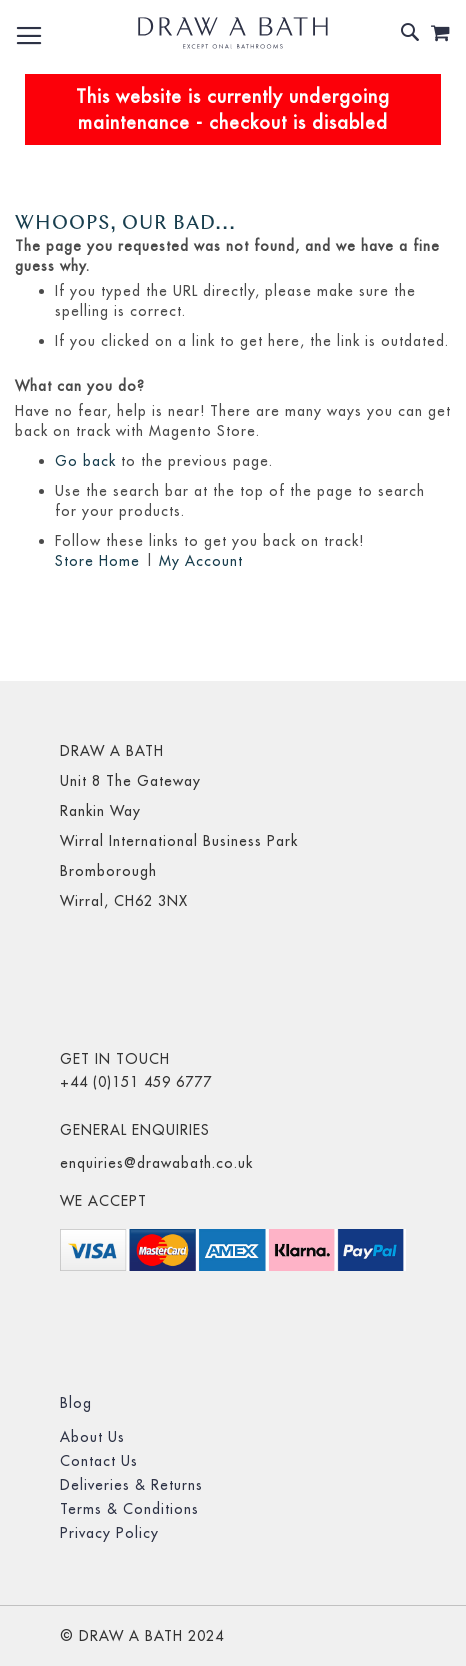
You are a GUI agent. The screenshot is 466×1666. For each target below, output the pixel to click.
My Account (201, 561)
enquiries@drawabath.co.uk (156, 1163)
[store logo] (233, 33)
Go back (85, 461)
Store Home (97, 561)
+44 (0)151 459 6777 (136, 1082)
